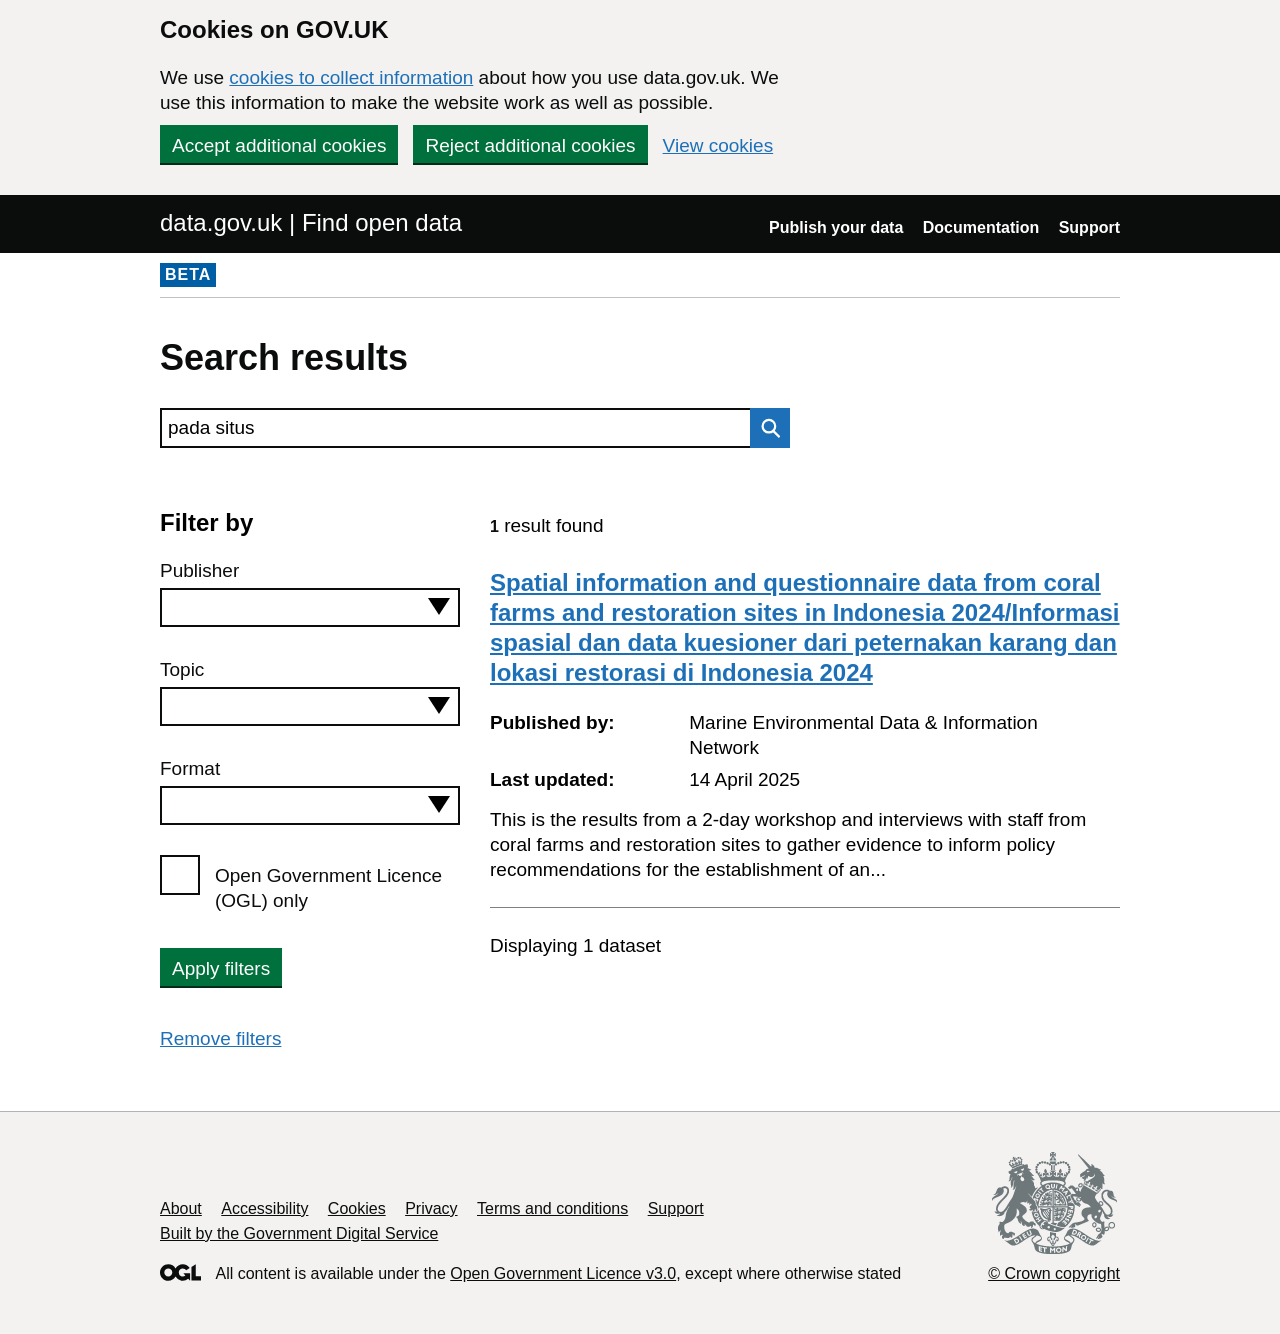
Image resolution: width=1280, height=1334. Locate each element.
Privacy (431, 1208)
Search (765, 428)
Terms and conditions (552, 1208)
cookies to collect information (351, 77)
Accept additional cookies (279, 145)
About (181, 1208)
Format (190, 768)
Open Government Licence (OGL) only (328, 888)
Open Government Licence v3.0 (563, 1273)
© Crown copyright (1054, 1273)
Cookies (357, 1208)
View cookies (718, 145)
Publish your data (836, 227)
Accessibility (264, 1208)
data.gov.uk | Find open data (311, 222)
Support (1089, 227)
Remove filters (220, 1038)
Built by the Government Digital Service (299, 1233)
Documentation (981, 227)
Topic (182, 669)
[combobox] (310, 607)
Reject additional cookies (530, 145)
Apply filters (221, 968)
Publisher (199, 570)
